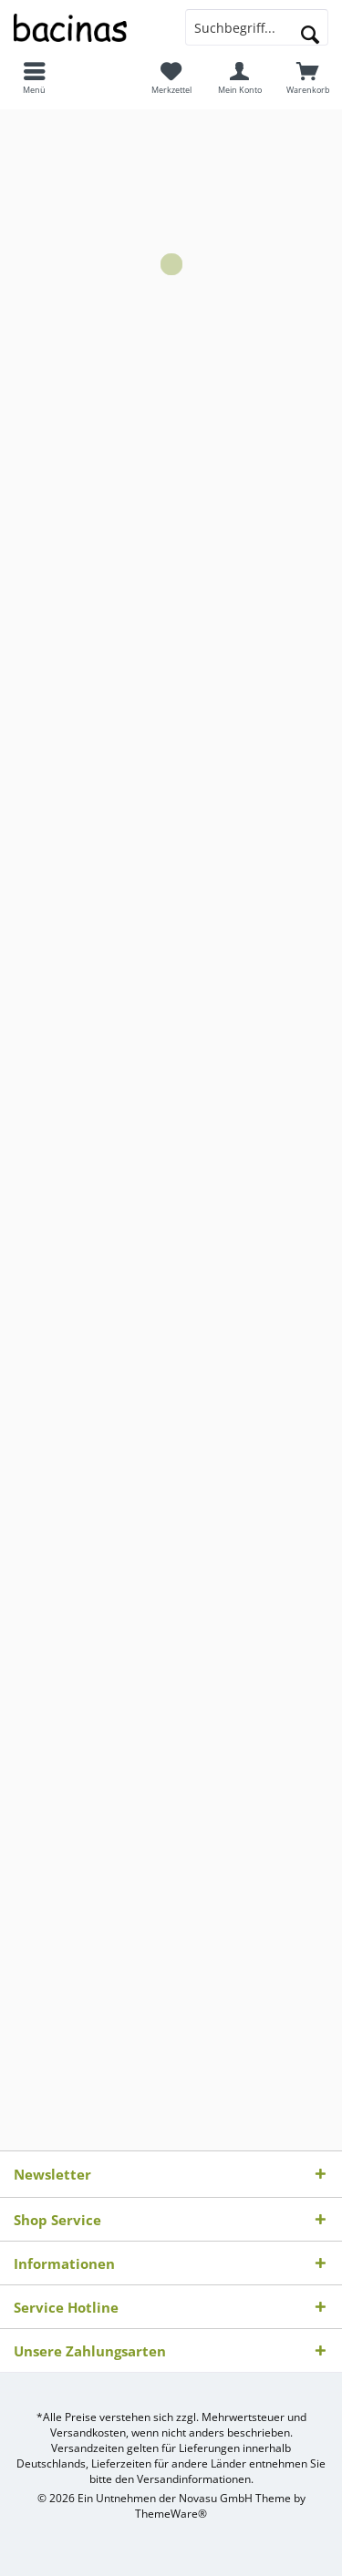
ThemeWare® (171, 2513)
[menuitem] (34, 77)
